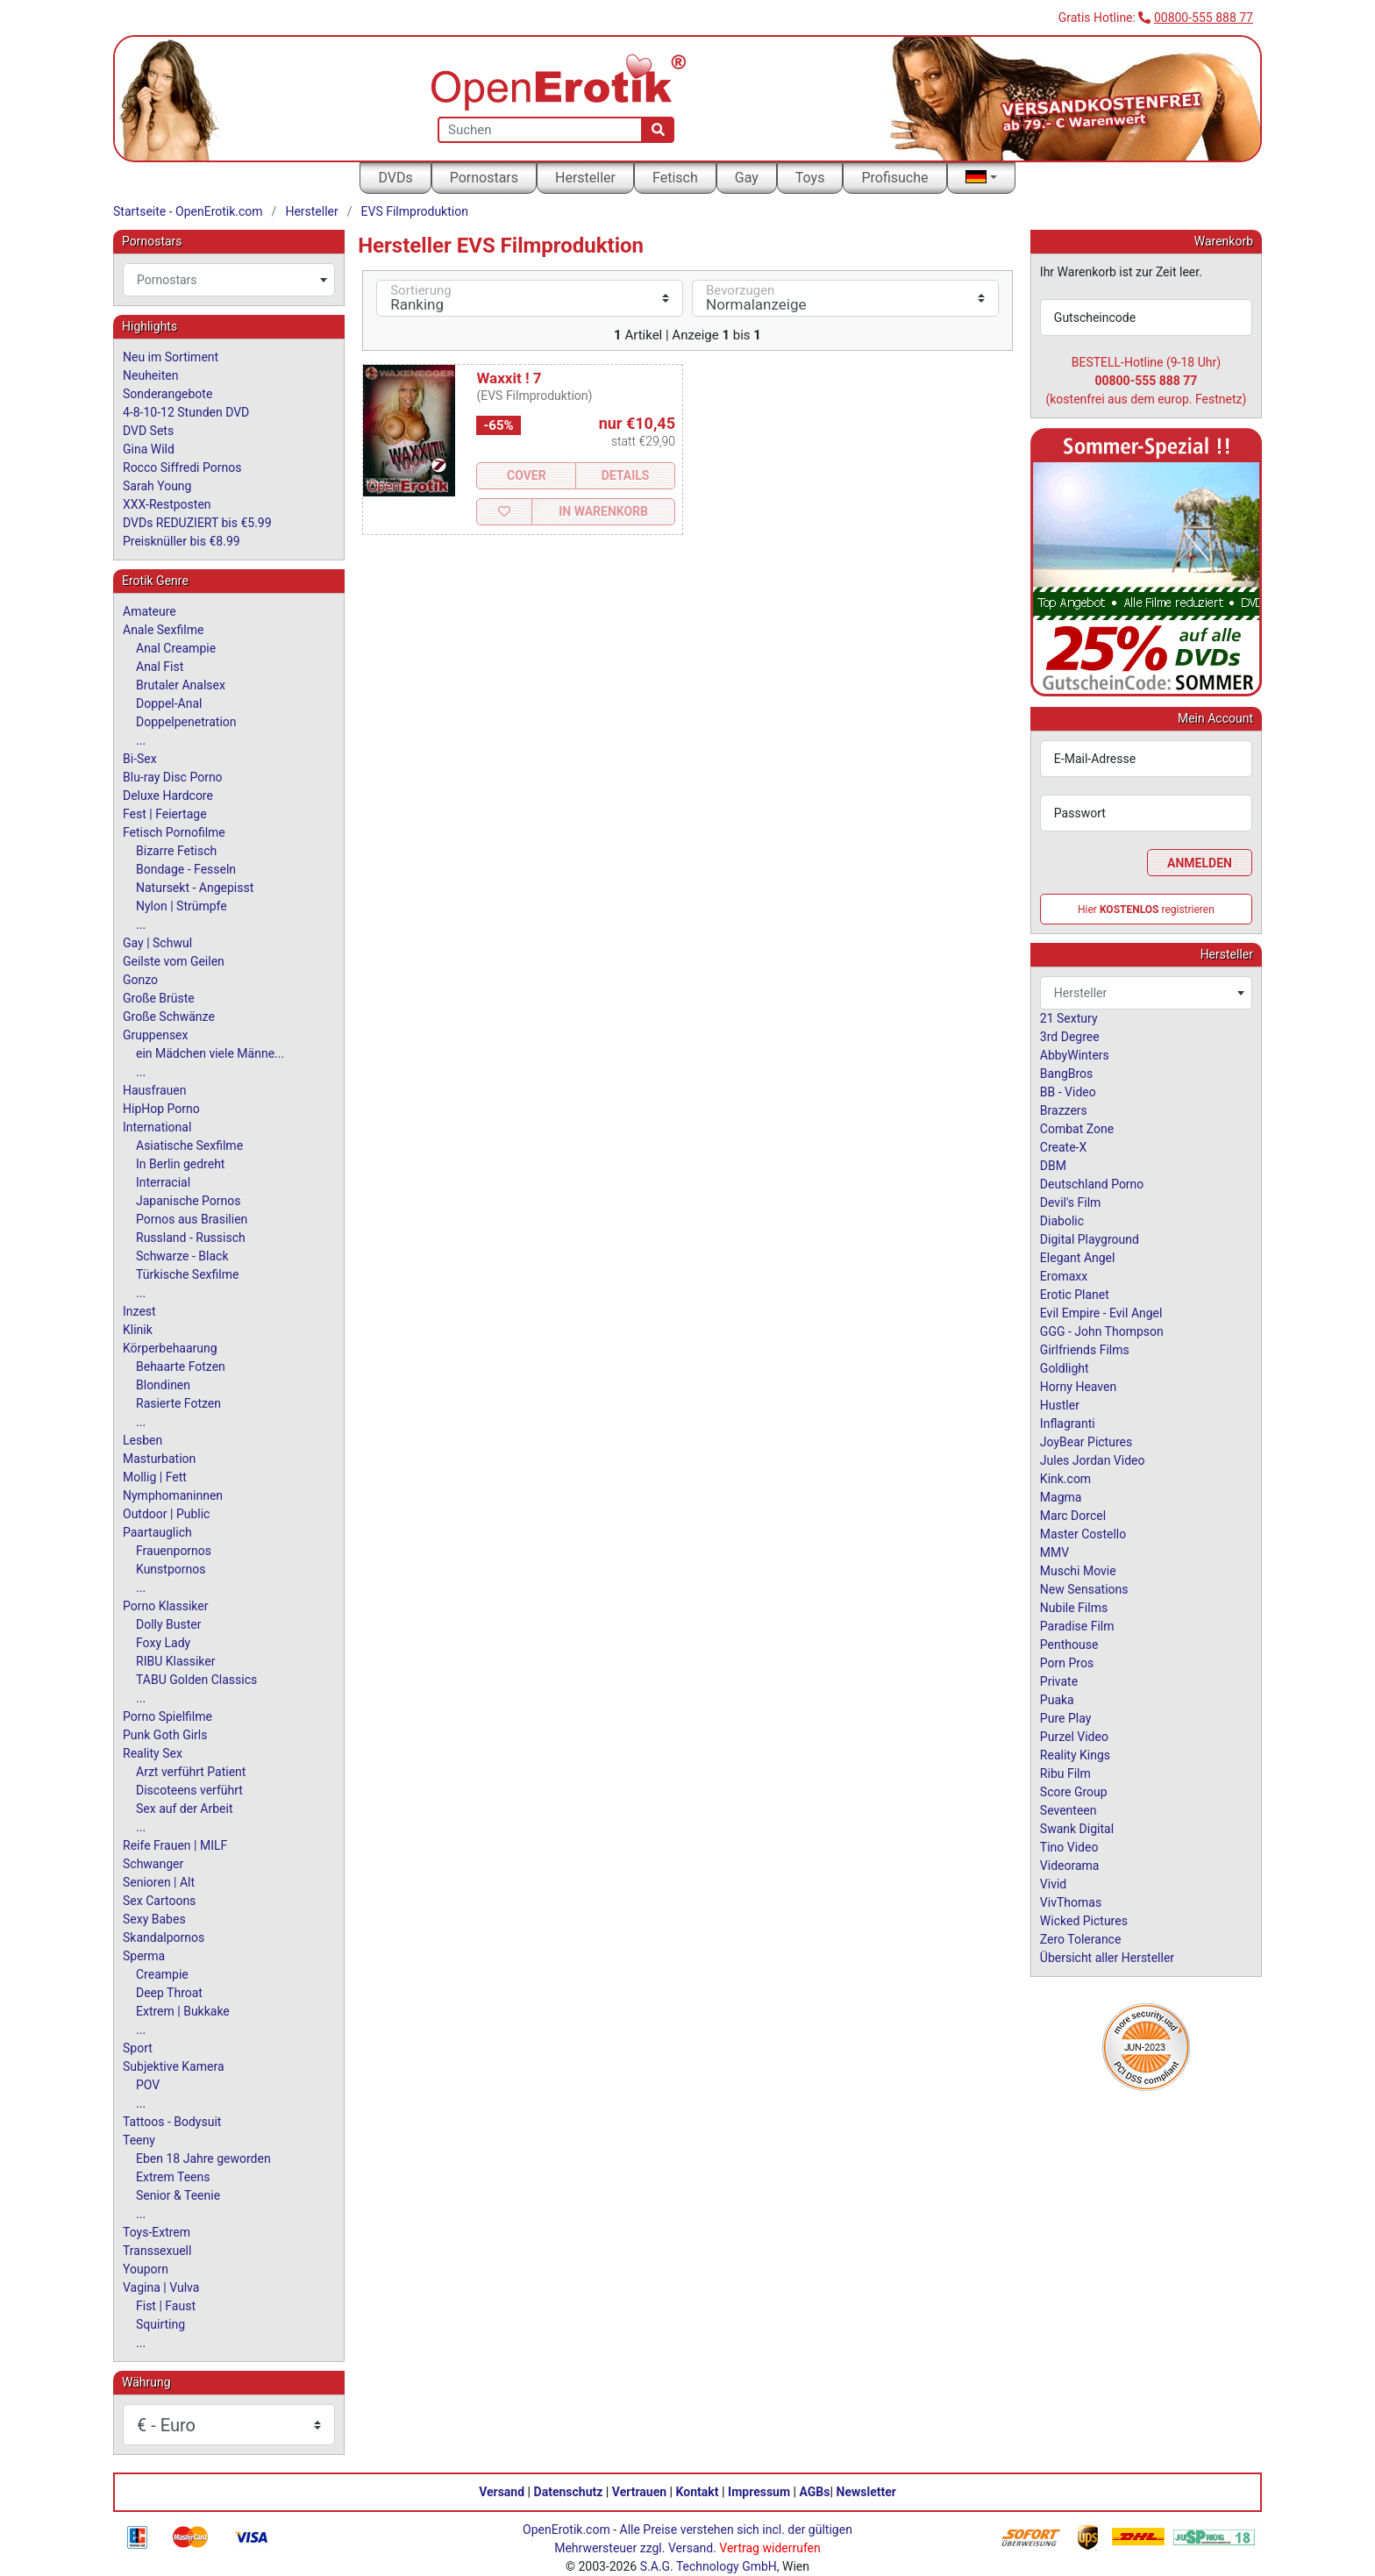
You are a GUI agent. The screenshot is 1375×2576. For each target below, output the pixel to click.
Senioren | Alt (159, 1882)
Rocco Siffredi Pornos (182, 467)
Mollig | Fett (155, 1477)
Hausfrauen (154, 1090)
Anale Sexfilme (163, 630)
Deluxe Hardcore (168, 795)
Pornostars (484, 177)
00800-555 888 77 (1203, 18)
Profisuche (894, 177)
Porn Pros (1067, 1663)
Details (626, 475)
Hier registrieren (1146, 909)
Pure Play (1065, 1718)
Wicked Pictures (1084, 1921)
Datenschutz (568, 2492)
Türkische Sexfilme (187, 1274)
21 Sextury (1069, 1018)
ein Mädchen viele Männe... (210, 1053)
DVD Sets (148, 431)
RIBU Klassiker (176, 1661)
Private (1059, 1681)
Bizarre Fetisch (176, 851)
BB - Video (1068, 1092)
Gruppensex (155, 1035)
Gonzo (140, 980)
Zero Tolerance (1081, 1939)
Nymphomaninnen (173, 1495)
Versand (501, 2492)
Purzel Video (1074, 1737)
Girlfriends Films (1084, 1350)
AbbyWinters (1074, 1055)
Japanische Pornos (188, 1201)
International (157, 1127)
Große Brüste (159, 998)
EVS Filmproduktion (414, 211)
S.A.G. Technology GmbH (708, 2566)
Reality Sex (152, 1753)
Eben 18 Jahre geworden (203, 2158)
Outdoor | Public (166, 1514)
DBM (1053, 1166)
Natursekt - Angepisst (194, 888)
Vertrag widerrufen (769, 2548)
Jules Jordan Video (1092, 1460)
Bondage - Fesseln (186, 869)
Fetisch (675, 177)
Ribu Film (1065, 1773)
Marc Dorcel (1073, 1516)
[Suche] (658, 130)
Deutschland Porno (1091, 1184)
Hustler (1059, 1405)
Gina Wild (149, 449)
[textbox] (229, 280)
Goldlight (1064, 1368)
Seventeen (1068, 1810)
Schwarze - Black (182, 1256)
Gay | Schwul (157, 943)
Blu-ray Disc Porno (173, 777)
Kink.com (1065, 1479)
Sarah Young (157, 486)
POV (148, 2085)
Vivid (1053, 1884)
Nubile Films (1074, 1608)
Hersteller (585, 177)
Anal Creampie (176, 648)
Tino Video (1069, 1847)
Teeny (139, 2140)
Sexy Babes (154, 1919)
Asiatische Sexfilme (189, 1145)
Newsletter (866, 2492)
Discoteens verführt (189, 1790)
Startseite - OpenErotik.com (188, 211)
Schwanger (153, 1864)
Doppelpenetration (186, 722)
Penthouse (1069, 1645)
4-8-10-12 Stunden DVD (186, 412)
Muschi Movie (1078, 1571)
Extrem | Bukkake (183, 2011)
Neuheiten (150, 375)
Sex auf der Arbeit (184, 1809)
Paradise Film (1077, 1626)
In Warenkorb (603, 511)
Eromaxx (1063, 1276)
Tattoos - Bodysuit (172, 2122)
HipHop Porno (161, 1109)
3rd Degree (1070, 1037)
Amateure (149, 611)
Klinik (138, 1330)
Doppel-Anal (169, 703)
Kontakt (697, 2492)
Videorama (1070, 1866)
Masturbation (159, 1459)
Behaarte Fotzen (180, 1366)
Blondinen (163, 1385)
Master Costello (1083, 1534)
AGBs (815, 2492)
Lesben (142, 1440)
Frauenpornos (173, 1551)
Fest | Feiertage (165, 814)
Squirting (160, 2324)
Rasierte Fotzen (178, 1403)
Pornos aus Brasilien (191, 1219)
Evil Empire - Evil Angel (1101, 1313)
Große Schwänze (169, 1017)
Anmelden (1199, 863)
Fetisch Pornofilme (174, 832)
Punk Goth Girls (165, 1735)
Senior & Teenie (178, 2195)
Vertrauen (639, 2492)
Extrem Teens (173, 2177)
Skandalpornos (163, 1937)
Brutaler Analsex (180, 685)
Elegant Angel (1077, 1258)
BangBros (1066, 1074)
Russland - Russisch (191, 1238)
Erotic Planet (1074, 1295)
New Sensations (1084, 1589)
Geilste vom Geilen (173, 961)
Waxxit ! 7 (508, 378)
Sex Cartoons (159, 1901)
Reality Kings (1075, 1755)
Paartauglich (157, 1532)
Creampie (162, 1974)
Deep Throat (169, 1993)
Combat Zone (1077, 1129)
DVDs (395, 177)
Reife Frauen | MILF (175, 1845)
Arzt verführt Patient (191, 1772)
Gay (747, 177)
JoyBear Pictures (1086, 1442)
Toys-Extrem (156, 2232)
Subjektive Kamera (173, 2066)
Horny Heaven (1078, 1387)
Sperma (144, 1956)
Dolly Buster (169, 1624)
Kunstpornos (170, 1569)
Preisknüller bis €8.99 (181, 541)
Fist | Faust (166, 2306)
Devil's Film (1070, 1202)
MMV (1054, 1552)
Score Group (1074, 1792)
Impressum (759, 2492)
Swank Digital (1077, 1829)
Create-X (1063, 1147)
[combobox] (229, 279)
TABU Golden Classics (196, 1680)
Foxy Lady (163, 1643)
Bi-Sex (140, 759)
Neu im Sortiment (170, 357)
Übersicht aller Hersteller (1107, 1958)
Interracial (163, 1182)
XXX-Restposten (167, 504)
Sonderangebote (167, 394)
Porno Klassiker (165, 1606)
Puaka (1057, 1700)
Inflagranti (1067, 1423)
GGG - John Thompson (1102, 1331)
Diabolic (1062, 1221)
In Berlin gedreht (180, 1164)
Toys (810, 177)
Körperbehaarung (170, 1348)
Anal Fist (159, 667)
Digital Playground (1089, 1239)
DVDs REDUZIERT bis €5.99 (197, 523)
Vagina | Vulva (161, 2287)
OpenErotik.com (566, 2529)
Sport (138, 2048)
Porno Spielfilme (167, 1716)
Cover (526, 475)
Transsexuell (157, 2251)
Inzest (139, 1311)
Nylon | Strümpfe (181, 906)
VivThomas (1070, 1902)
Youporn (145, 2269)
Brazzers (1063, 1110)
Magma (1061, 1497)
